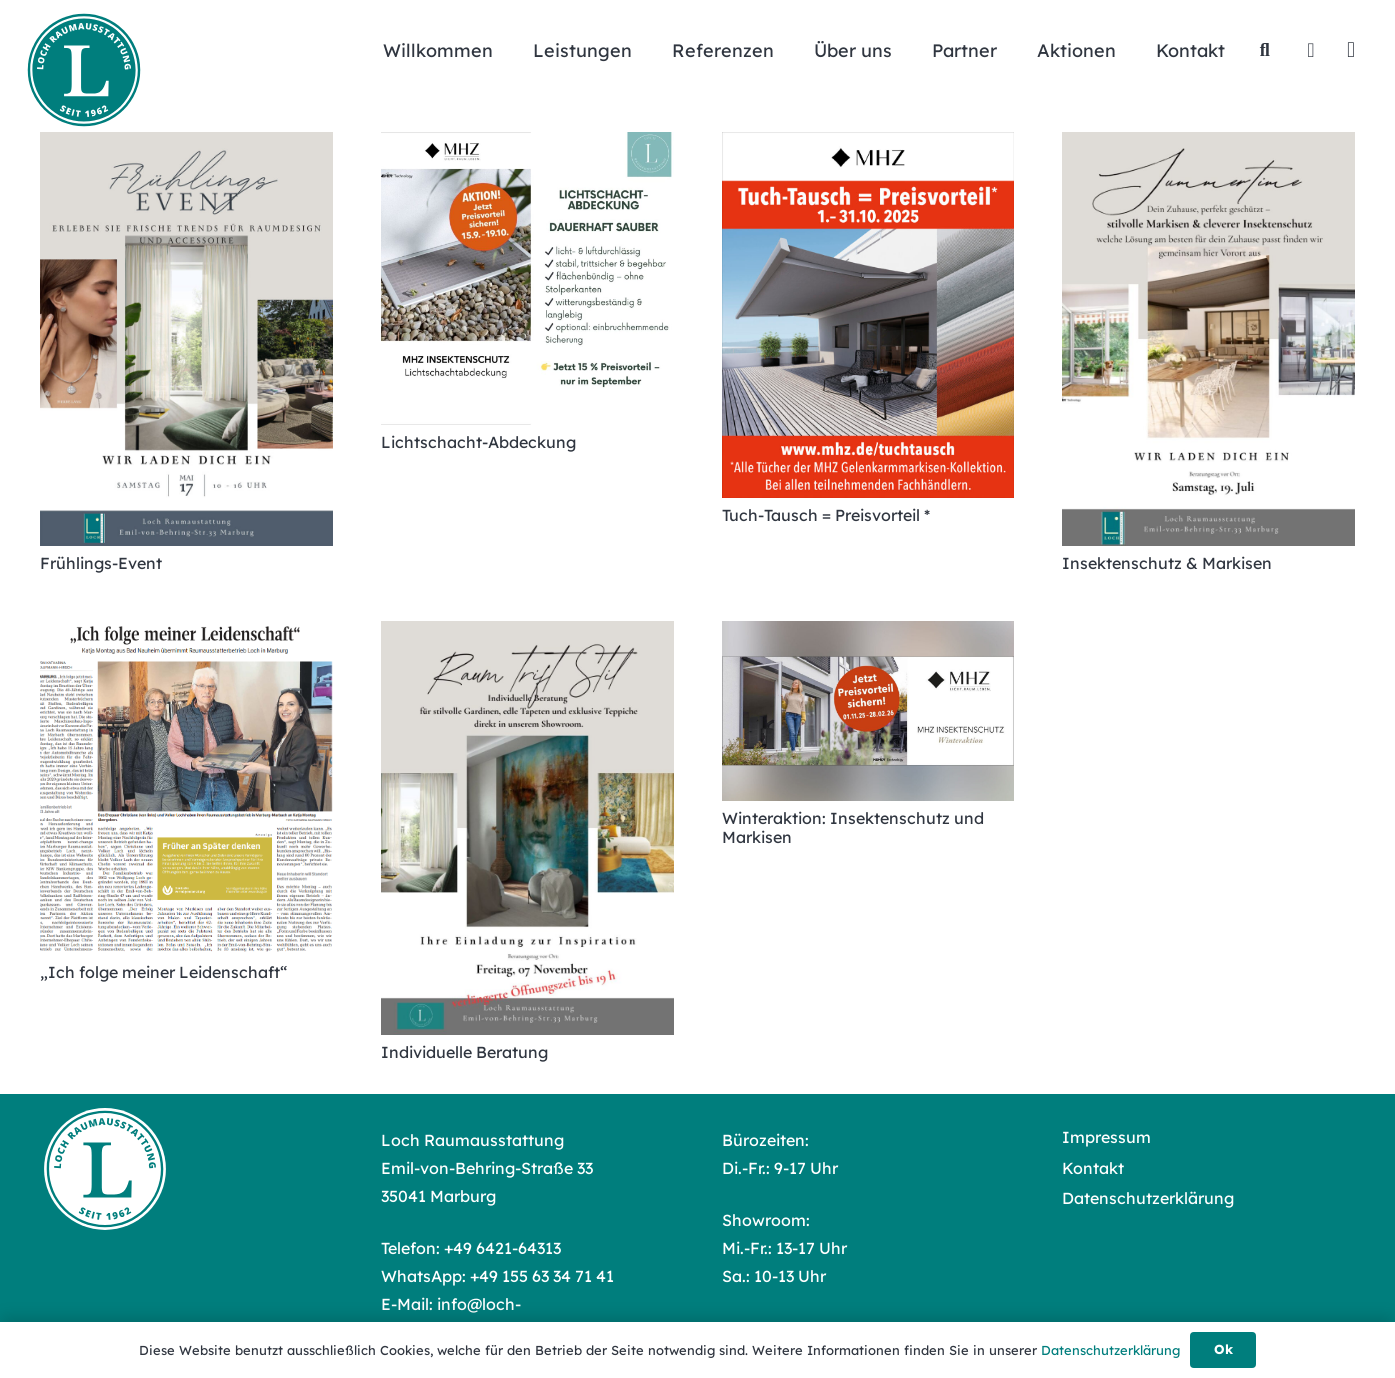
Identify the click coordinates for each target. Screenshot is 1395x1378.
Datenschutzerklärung (1148, 1198)
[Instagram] (1351, 50)
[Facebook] (1311, 50)
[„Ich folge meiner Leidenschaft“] (186, 788)
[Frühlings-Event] (186, 339)
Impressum (1106, 1137)
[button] (1265, 50)
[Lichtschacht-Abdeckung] (527, 278)
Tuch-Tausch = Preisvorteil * (826, 515)
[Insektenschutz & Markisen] (1208, 339)
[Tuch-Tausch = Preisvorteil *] (868, 315)
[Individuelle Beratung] (527, 828)
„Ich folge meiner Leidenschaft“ (163, 972)
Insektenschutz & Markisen (1167, 563)
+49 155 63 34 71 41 (542, 1276)
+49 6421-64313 (502, 1248)
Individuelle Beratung (464, 1052)
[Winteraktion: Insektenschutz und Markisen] (868, 711)
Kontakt (1093, 1168)
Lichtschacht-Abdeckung (478, 442)
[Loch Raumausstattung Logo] (84, 70)
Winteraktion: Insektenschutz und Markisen (853, 827)
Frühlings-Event (101, 563)
